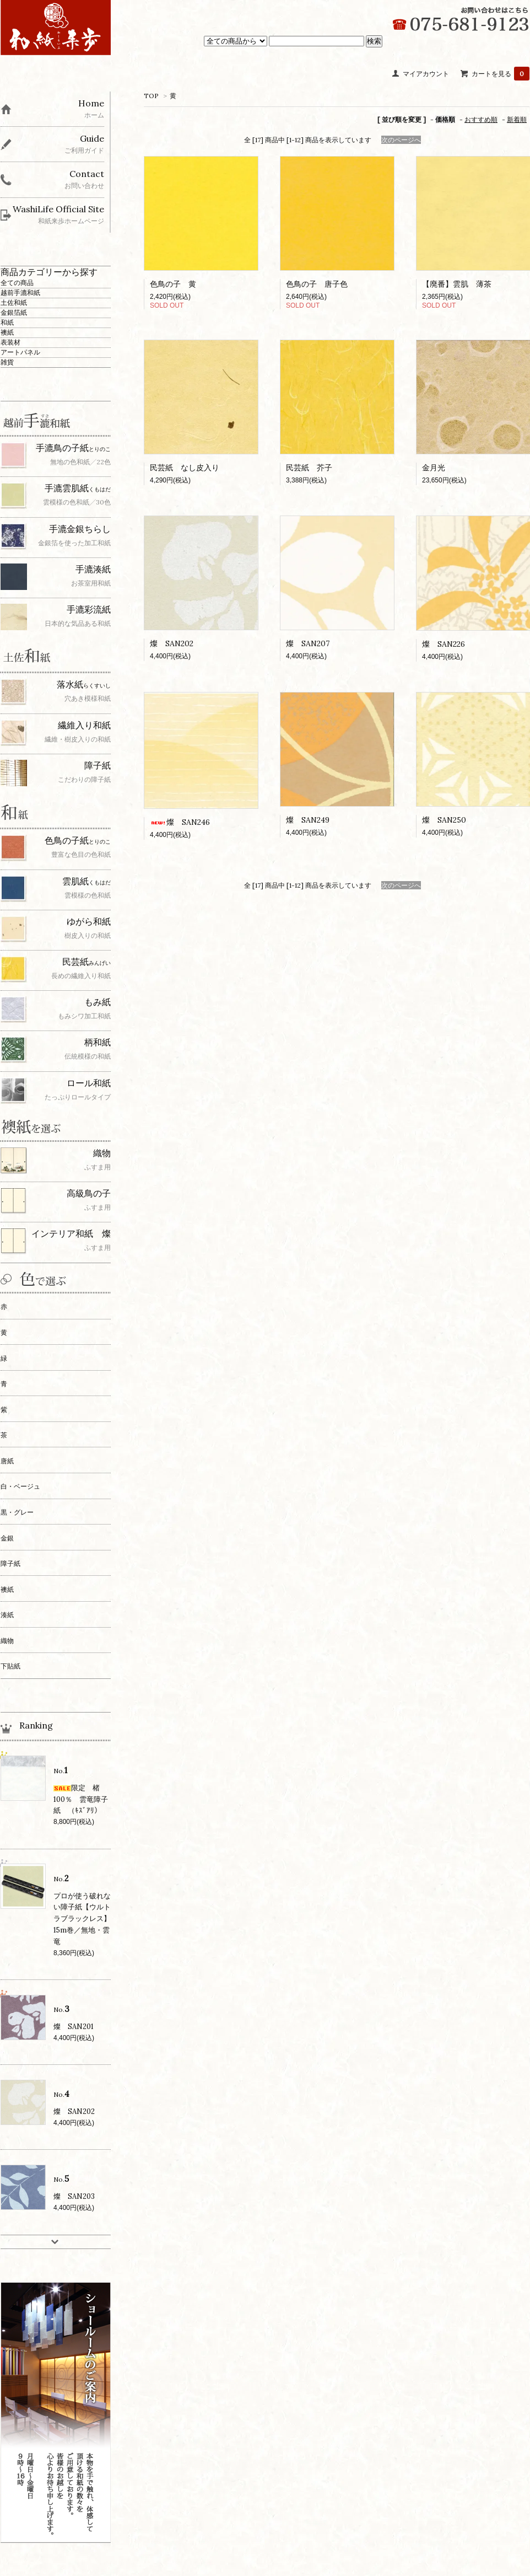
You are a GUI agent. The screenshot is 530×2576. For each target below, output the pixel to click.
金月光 (433, 468)
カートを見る (500, 73)
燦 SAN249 (307, 820)
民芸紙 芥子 (309, 468)
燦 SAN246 (180, 822)
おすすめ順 (480, 119)
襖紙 (7, 332)
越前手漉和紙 (20, 292)
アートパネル (20, 352)
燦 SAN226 (443, 644)
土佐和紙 (14, 302)
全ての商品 (17, 282)
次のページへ (401, 140)
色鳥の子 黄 (173, 284)
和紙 (7, 322)
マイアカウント (426, 73)
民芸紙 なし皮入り (184, 468)
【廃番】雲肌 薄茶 (456, 284)
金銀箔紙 (14, 312)
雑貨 (7, 362)
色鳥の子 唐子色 (317, 284)
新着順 (517, 119)
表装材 (10, 342)
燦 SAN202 (171, 643)
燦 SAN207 (307, 643)
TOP (151, 96)
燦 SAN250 (444, 820)
